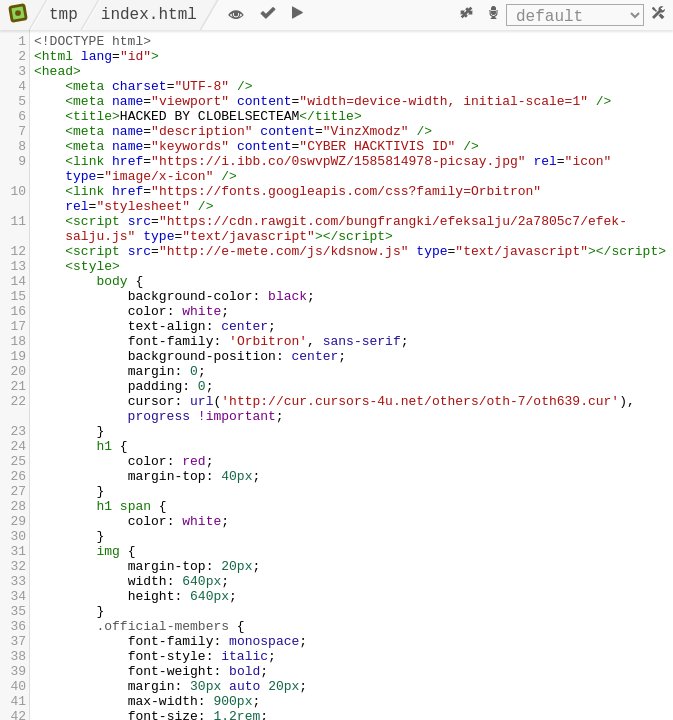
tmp (63, 15)
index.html (149, 15)
